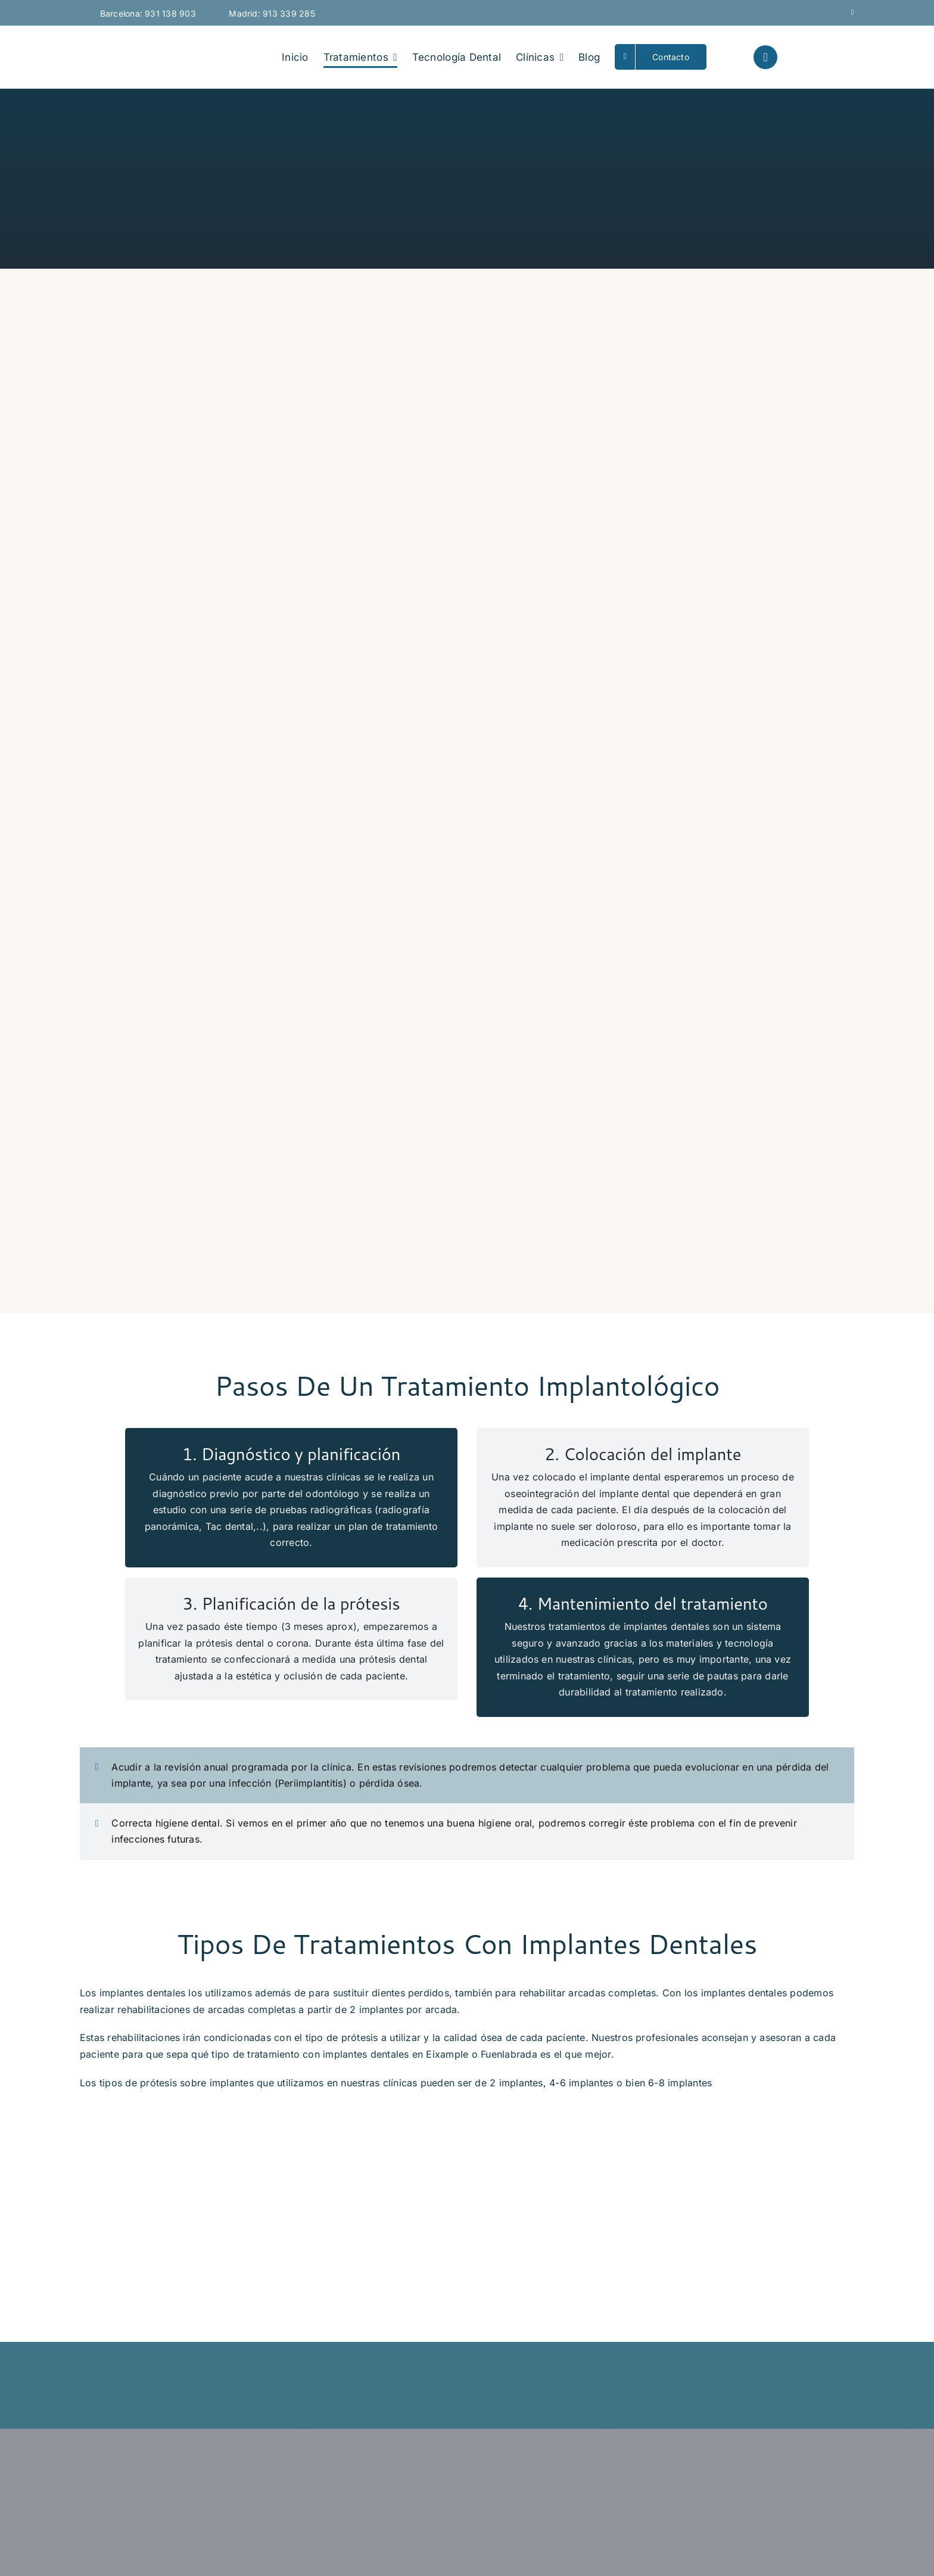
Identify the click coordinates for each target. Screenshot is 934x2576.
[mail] (852, 12)
